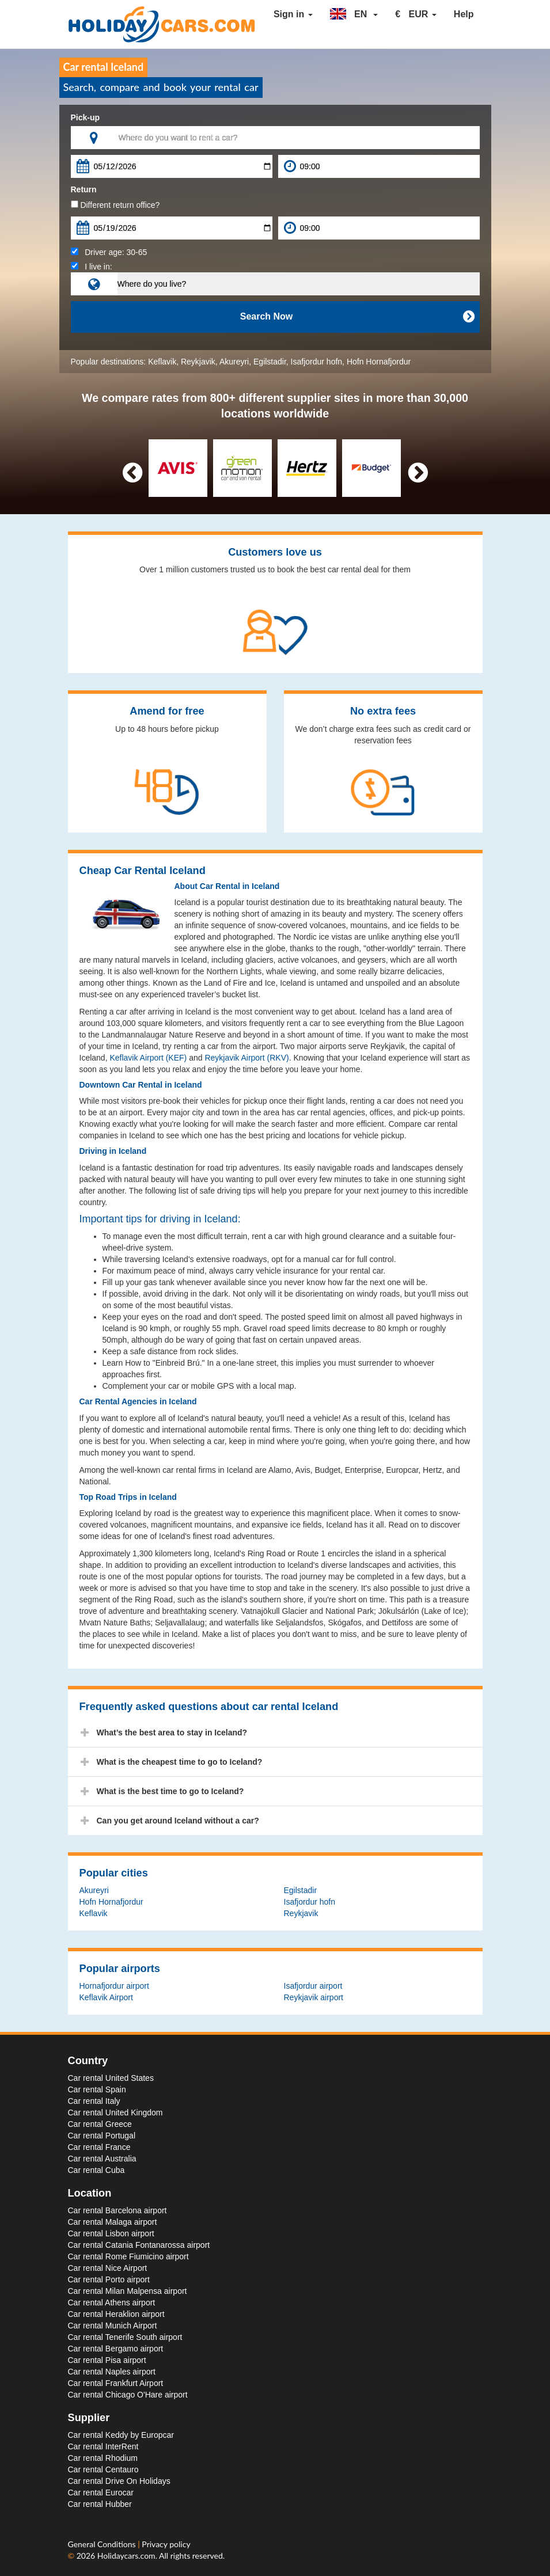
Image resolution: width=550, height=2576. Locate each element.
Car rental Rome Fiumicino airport (128, 2256)
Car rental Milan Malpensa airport (127, 2291)
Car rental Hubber (100, 2504)
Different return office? (115, 205)
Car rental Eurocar (101, 2492)
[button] (354, 14)
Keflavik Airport (106, 1997)
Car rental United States (111, 2078)
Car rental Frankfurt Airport (116, 2383)
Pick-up (85, 117)
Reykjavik (198, 361)
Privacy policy (166, 2544)
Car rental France (99, 2147)
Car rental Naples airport (112, 2371)
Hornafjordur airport (114, 1985)
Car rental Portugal (102, 2135)
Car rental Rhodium (103, 2458)
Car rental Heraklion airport (116, 2314)
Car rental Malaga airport (112, 2222)
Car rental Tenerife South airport (125, 2337)
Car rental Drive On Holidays (119, 2481)
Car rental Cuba (96, 2170)
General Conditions (103, 2544)
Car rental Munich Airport (112, 2325)
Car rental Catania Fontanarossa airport (139, 2245)
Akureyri (234, 361)
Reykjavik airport (313, 1997)
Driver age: (109, 252)
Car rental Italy (94, 2101)
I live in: (91, 266)
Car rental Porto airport (109, 2279)
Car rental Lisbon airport (111, 2233)
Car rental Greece (100, 2124)
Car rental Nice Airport (107, 2268)
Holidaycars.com (126, 2555)
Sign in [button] (293, 14)
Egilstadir (269, 361)
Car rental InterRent (103, 2446)
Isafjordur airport (313, 1985)
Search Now (357, 316)
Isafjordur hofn (317, 361)
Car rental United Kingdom (115, 2112)
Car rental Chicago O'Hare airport (128, 2394)
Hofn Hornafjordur (379, 361)
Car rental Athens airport (111, 2302)
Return (84, 189)
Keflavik (162, 361)
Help (464, 14)
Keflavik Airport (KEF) (148, 1057)
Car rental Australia (102, 2158)
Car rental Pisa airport (107, 2360)
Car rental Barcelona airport (117, 2210)
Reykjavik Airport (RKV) (246, 1057)
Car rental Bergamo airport (116, 2348)
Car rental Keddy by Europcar (121, 2435)
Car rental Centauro (103, 2469)
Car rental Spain (97, 2089)
